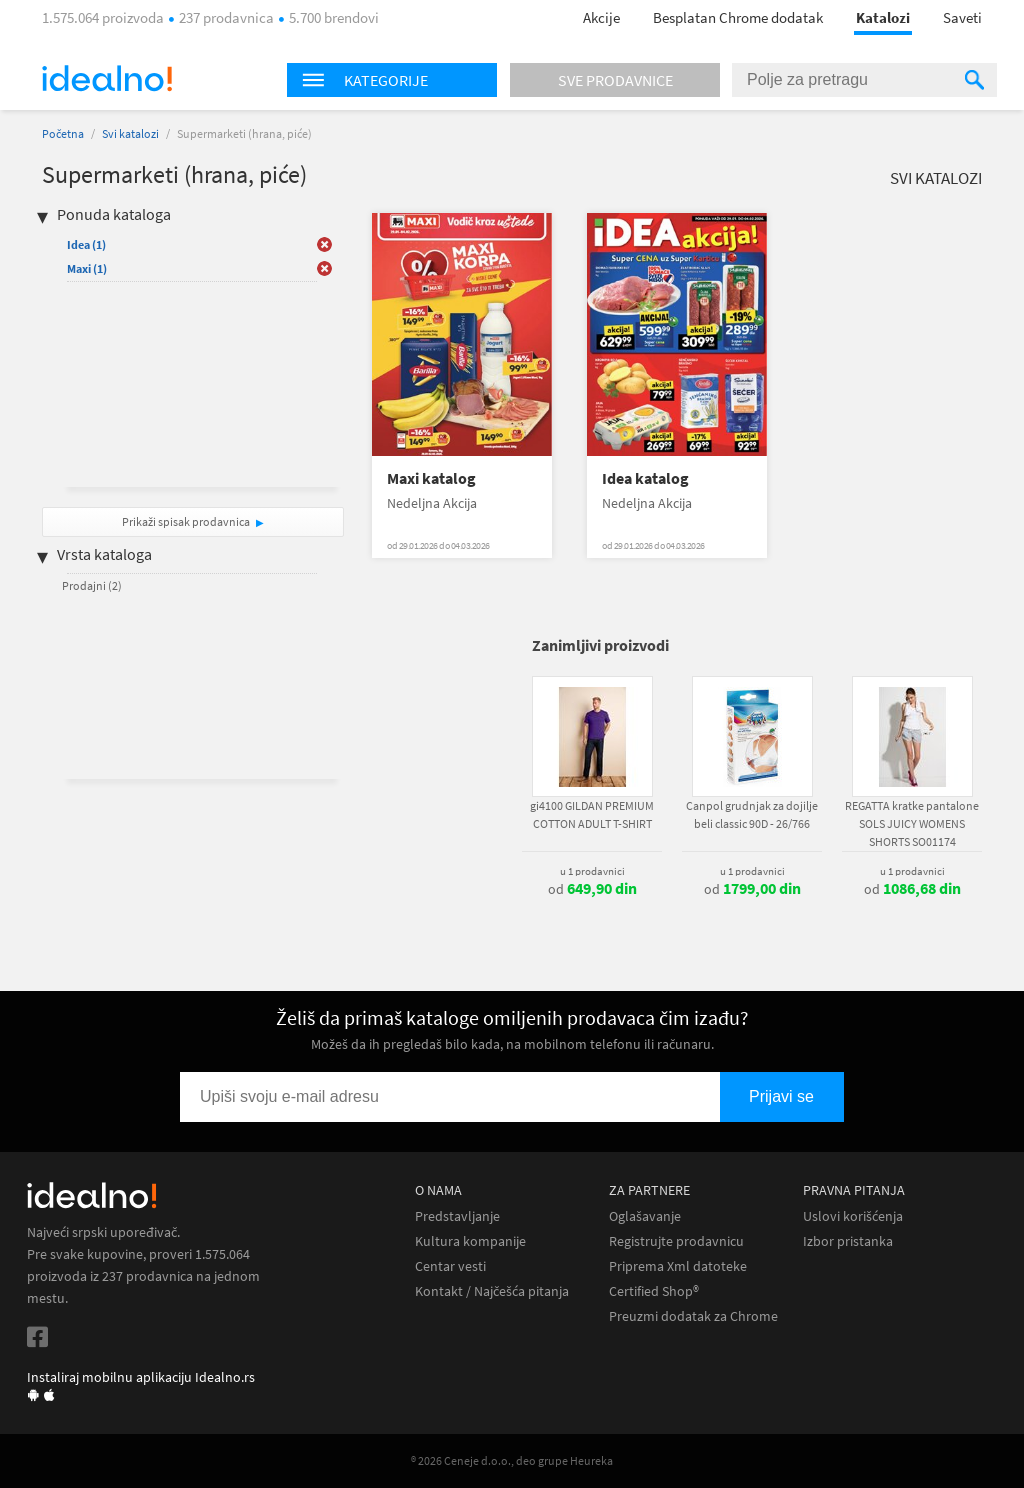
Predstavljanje (457, 1216)
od (592, 889)
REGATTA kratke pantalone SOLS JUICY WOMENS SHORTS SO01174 (912, 823)
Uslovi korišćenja (853, 1216)
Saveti (962, 17)
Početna (63, 133)
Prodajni (92, 585)
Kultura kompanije (470, 1241)
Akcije (601, 17)
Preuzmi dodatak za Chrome (693, 1316)
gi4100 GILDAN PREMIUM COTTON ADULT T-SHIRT (592, 814)
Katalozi (883, 17)
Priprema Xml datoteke (678, 1266)
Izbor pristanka (848, 1241)
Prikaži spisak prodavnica (186, 521)
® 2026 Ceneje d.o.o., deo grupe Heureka (512, 1460)
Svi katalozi (130, 133)
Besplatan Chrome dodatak (738, 17)
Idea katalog (645, 478)
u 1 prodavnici (592, 871)
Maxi (87, 268)
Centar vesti (450, 1266)
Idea (86, 244)
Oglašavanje (645, 1216)
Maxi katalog (431, 478)
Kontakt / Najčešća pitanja (492, 1291)
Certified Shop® (654, 1291)
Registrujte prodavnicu (676, 1241)
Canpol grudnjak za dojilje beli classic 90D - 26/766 (752, 814)
